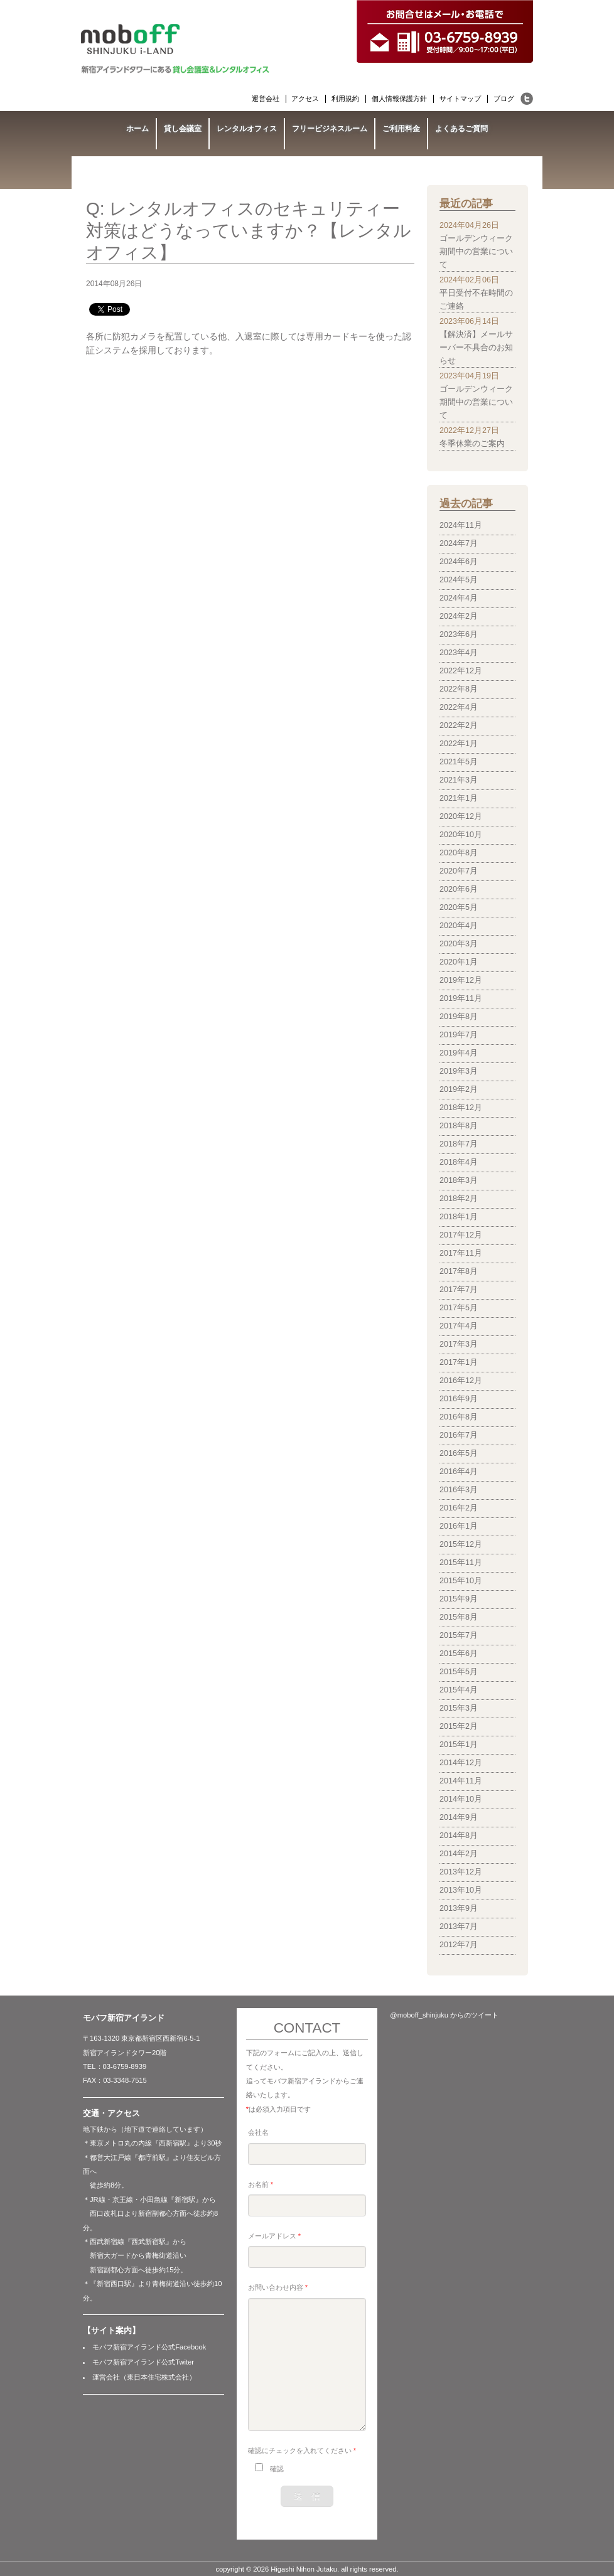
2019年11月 (460, 998)
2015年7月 (458, 1635)
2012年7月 (458, 1944)
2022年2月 (458, 725)
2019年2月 (458, 1089)
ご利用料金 (401, 128)
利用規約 (345, 98)
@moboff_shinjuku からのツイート (444, 2015)
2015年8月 (458, 1617)
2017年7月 (458, 1289)
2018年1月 (458, 1216)
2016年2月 (458, 1508)
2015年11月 (460, 1562)
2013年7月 (458, 1926)
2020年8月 (458, 852)
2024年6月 (458, 561)
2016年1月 (458, 1526)
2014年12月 (460, 1762)
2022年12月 (460, 670)
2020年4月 (458, 925)
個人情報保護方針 (399, 98)
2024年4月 (458, 598)
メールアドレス (274, 2236)
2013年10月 (460, 1890)
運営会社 (265, 98)
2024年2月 (458, 616)
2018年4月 (458, 1162)
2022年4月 (458, 707)
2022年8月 (458, 689)
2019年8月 (458, 1016)
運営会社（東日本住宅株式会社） (144, 2377)
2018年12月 (460, 1107)
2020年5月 (458, 907)
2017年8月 (458, 1271)
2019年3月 (458, 1071)
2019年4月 (458, 1053)
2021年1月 (458, 798)
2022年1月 (458, 743)
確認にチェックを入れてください (302, 2450)
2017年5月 (458, 1307)
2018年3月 (458, 1180)
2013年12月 (460, 1872)
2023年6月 (458, 634)
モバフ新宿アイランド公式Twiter (143, 2362)
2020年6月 (458, 889)
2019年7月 (458, 1034)
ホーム (137, 128)
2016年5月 (458, 1453)
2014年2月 (458, 1853)
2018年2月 (458, 1198)
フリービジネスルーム (329, 128)
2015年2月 (458, 1726)
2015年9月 (458, 1599)
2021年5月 (458, 761)
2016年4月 (458, 1471)
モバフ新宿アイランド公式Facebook (149, 2347)
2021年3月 (458, 780)
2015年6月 (458, 1653)
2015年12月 (460, 1544)
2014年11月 (460, 1781)
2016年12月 (460, 1380)
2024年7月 (458, 543)
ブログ (503, 98)
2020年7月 (458, 871)
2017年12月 (460, 1235)
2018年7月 (458, 1144)
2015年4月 (458, 1690)
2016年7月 (458, 1435)
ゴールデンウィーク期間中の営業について (476, 251)
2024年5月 (458, 579)
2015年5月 (458, 1671)
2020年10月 (460, 834)
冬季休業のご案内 (472, 443)
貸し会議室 (183, 128)
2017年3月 (458, 1344)
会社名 (258, 2132)
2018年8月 (458, 1125)
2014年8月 (458, 1835)
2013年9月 (458, 1908)
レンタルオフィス (247, 128)
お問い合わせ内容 (278, 2287)
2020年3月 (458, 943)
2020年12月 (460, 816)
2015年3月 (458, 1708)
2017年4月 (458, 1326)
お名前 (260, 2184)
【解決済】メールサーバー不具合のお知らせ (476, 347)
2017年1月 (458, 1362)
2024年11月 (460, 525)
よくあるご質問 (461, 128)
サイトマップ (460, 98)
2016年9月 (458, 1398)
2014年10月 (460, 1799)
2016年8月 (458, 1417)
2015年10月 (460, 1580)
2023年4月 (458, 652)
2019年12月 (460, 980)
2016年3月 (458, 1489)
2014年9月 (458, 1817)
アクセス (305, 98)
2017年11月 (460, 1253)
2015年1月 (458, 1744)
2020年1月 (458, 962)
